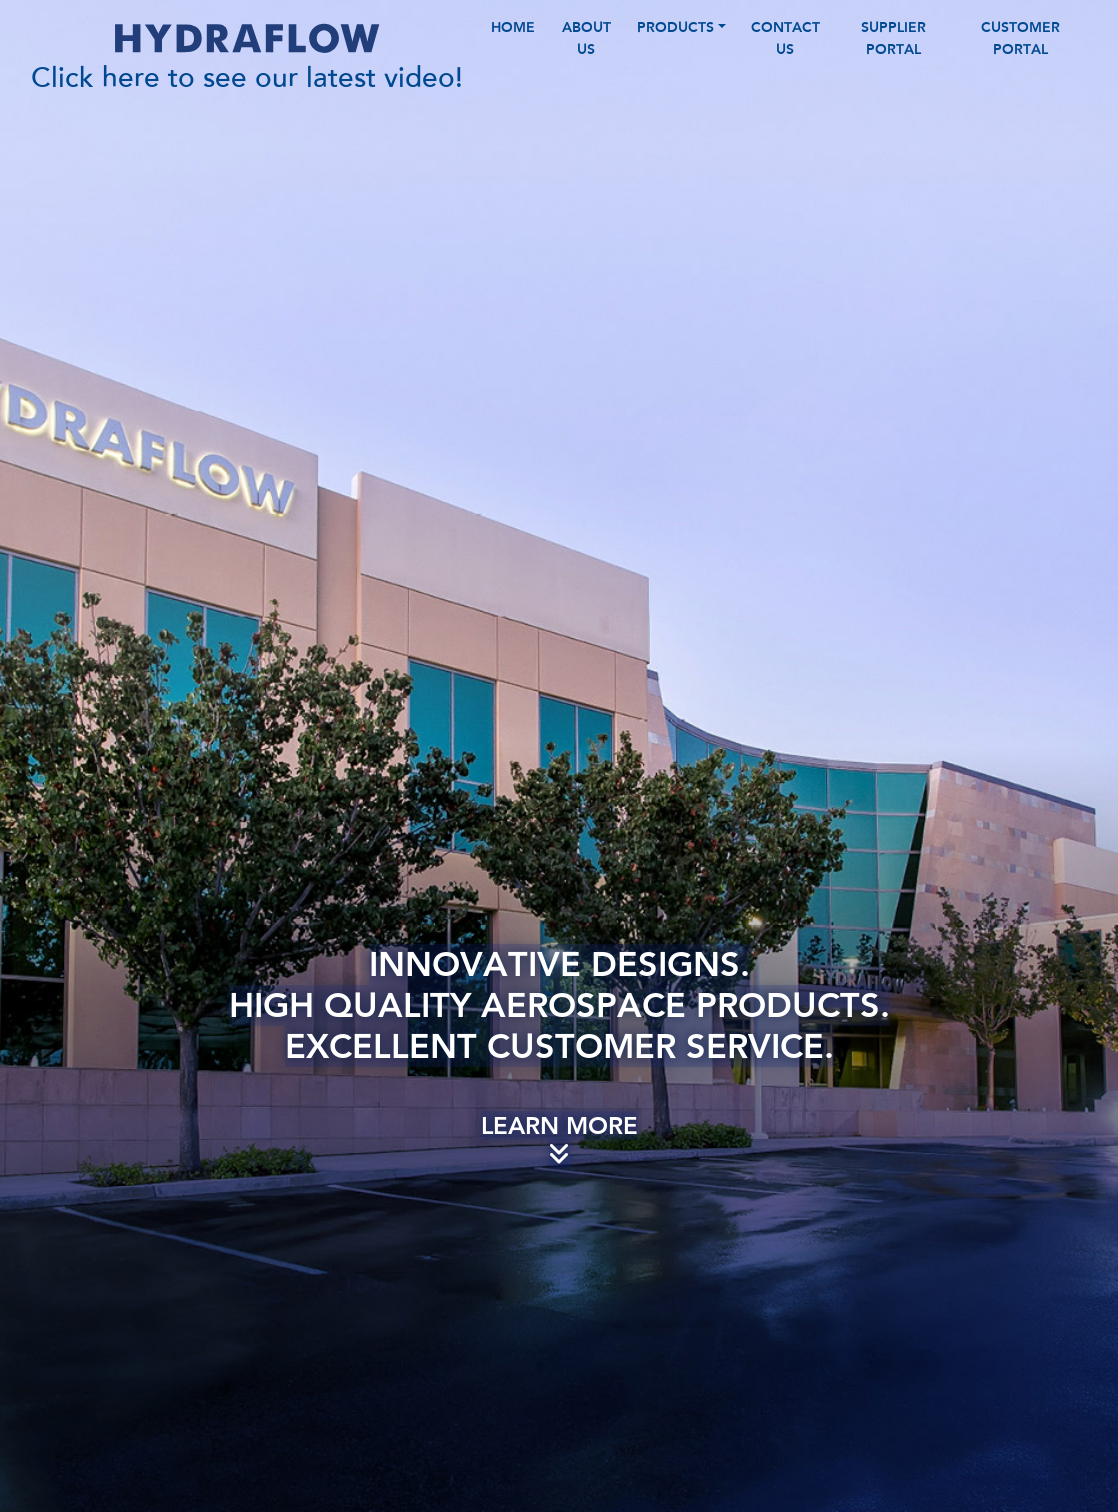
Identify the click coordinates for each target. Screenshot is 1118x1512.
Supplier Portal (893, 53)
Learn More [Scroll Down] (559, 1168)
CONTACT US (785, 53)
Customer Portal (1020, 53)
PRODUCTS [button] (675, 42)
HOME (513, 42)
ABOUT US (586, 53)
